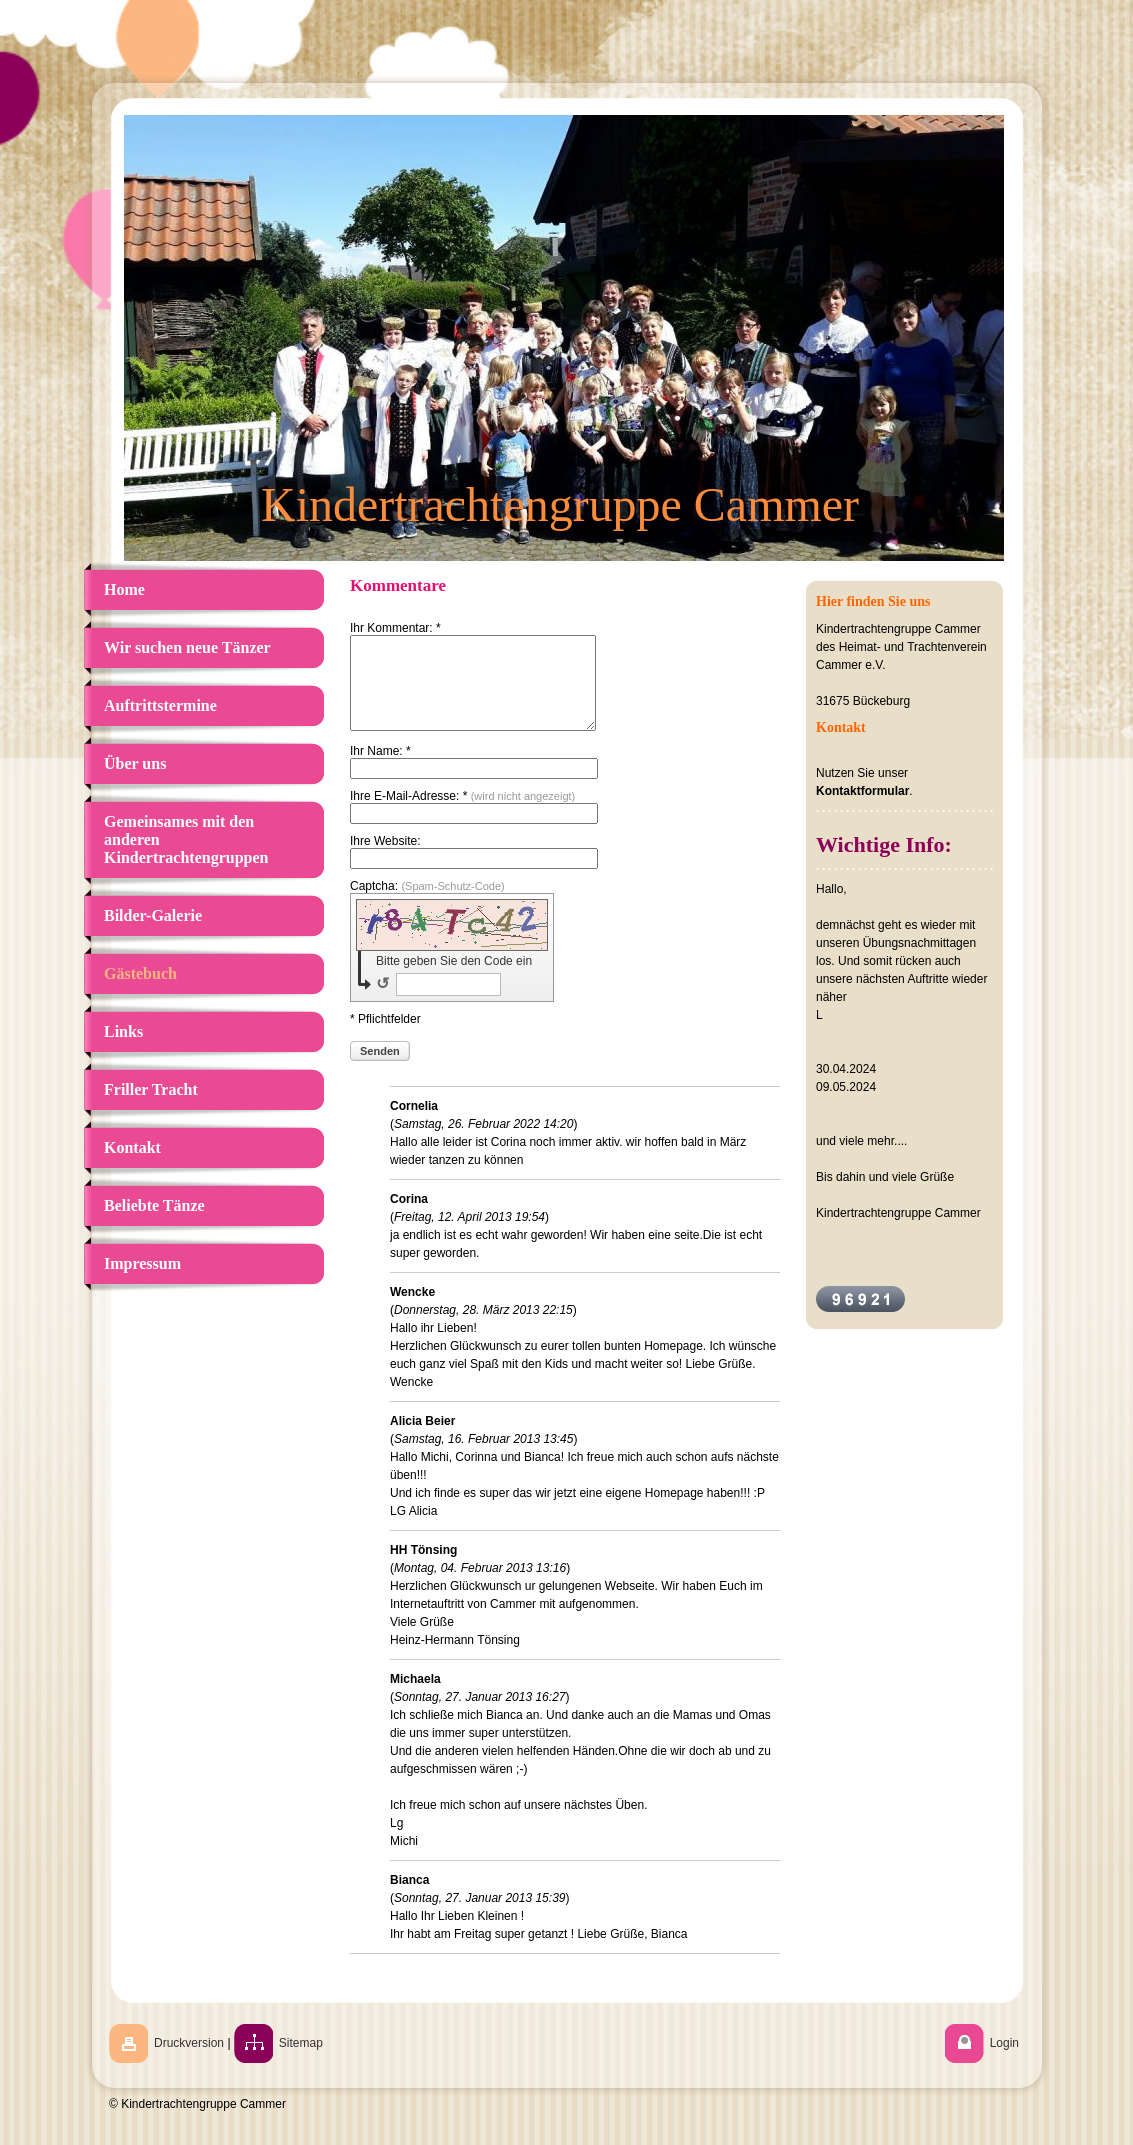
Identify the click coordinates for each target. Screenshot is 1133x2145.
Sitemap (301, 2061)
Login (1004, 2061)
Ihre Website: (385, 859)
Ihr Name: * (380, 769)
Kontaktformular (862, 791)
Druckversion (189, 2061)
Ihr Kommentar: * (395, 628)
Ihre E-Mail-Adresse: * (462, 814)
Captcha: (427, 904)
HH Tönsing (423, 1568)
